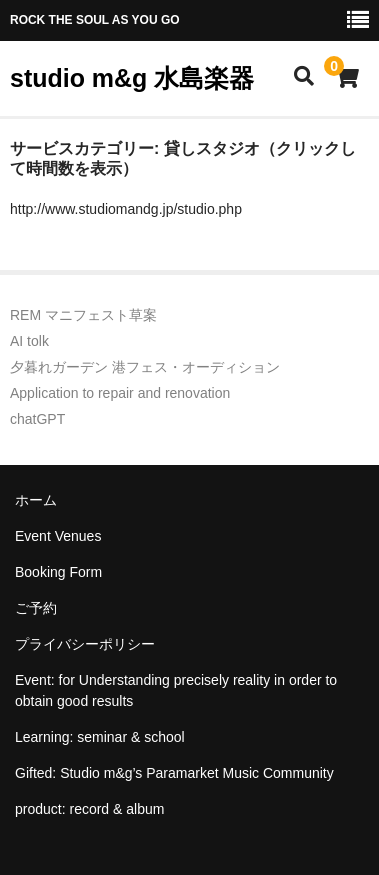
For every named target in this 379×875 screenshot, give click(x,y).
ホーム (36, 500)
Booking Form (58, 572)
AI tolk (29, 341)
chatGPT (37, 419)
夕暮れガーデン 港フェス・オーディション (145, 367)
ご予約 (36, 608)
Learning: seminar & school (100, 737)
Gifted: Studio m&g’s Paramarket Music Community (174, 773)
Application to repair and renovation (120, 393)
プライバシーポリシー (85, 644)
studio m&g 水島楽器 (132, 78)
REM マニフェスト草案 (83, 315)
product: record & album (89, 809)
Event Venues (58, 536)
